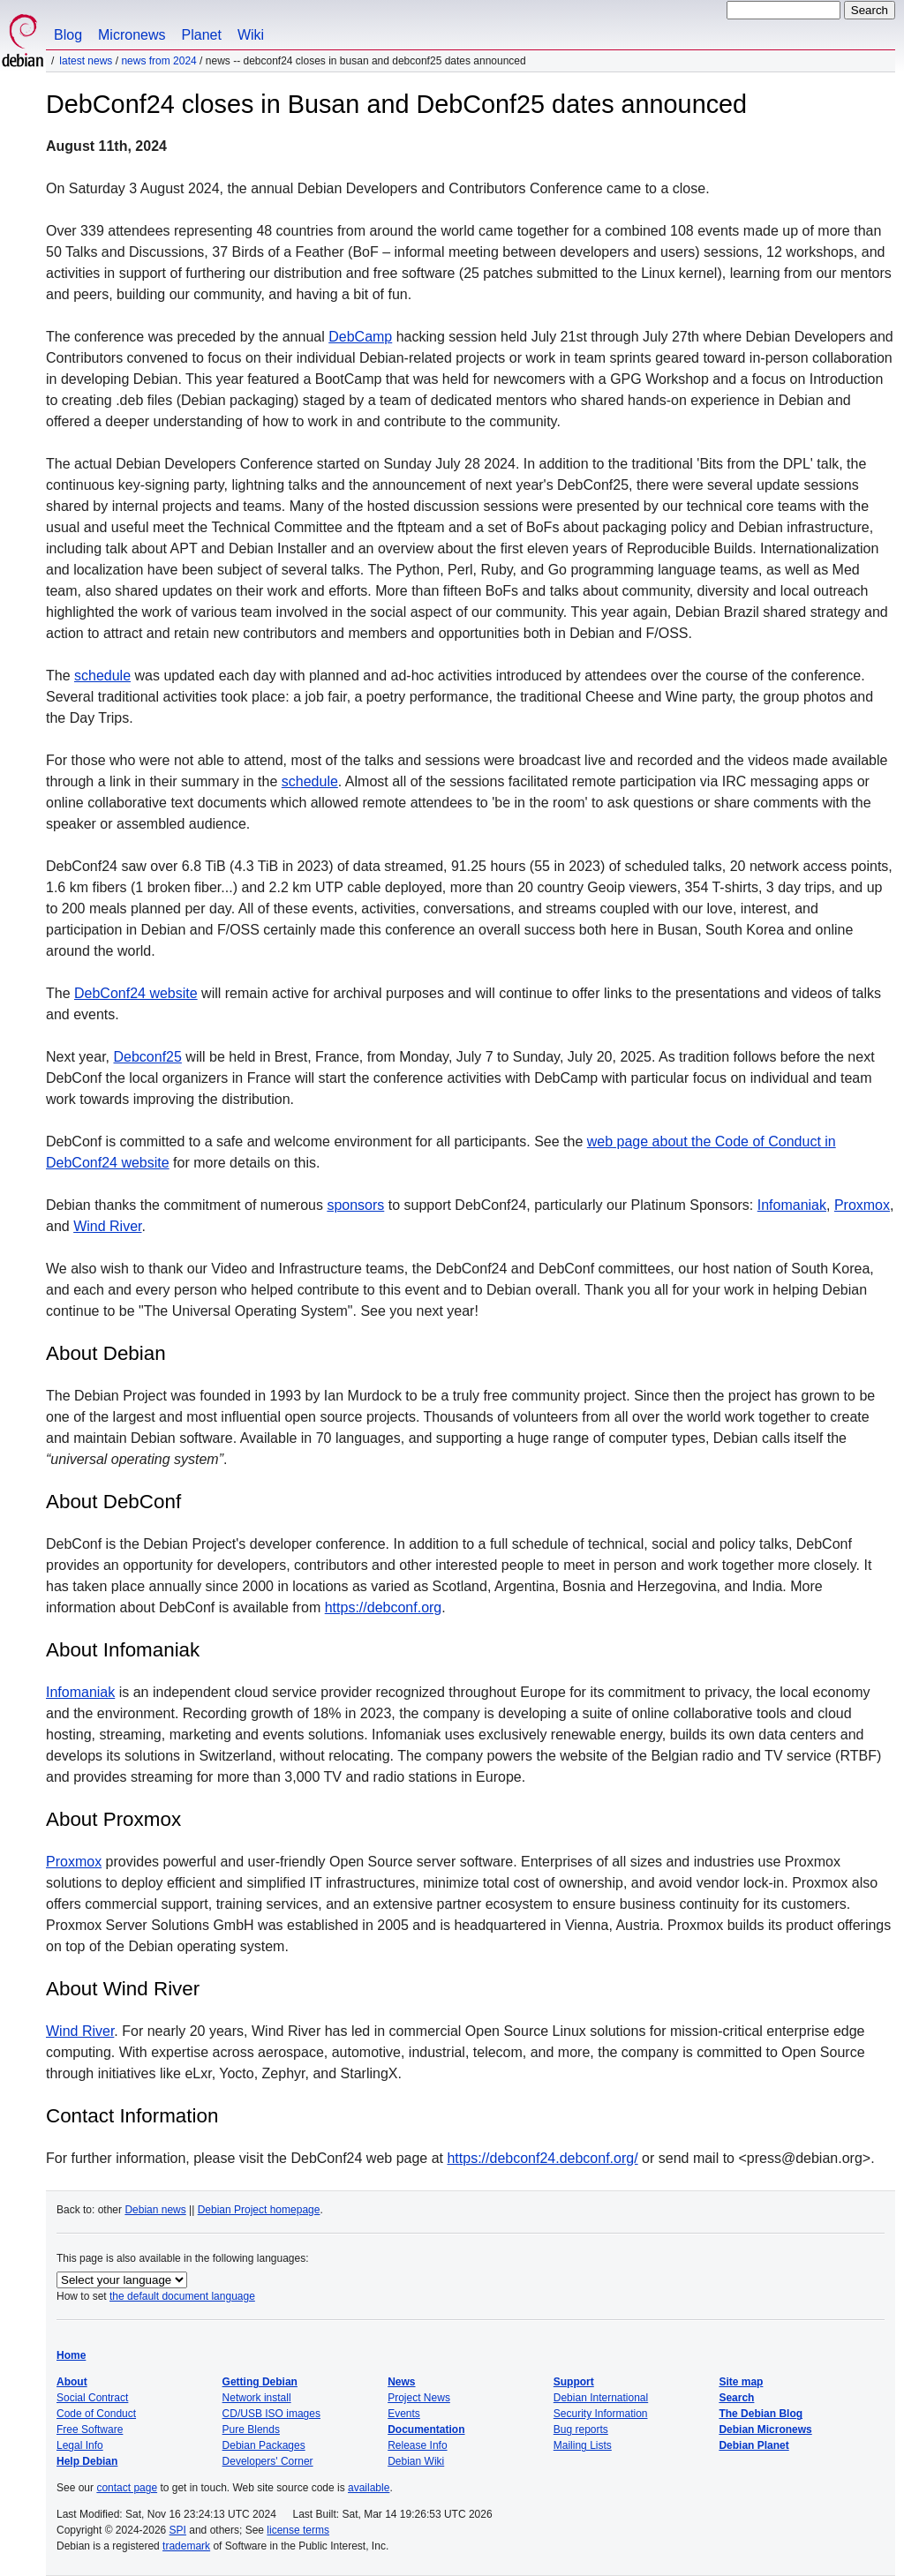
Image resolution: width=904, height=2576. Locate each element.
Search (736, 2398)
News (401, 2382)
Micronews (131, 34)
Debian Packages (263, 2445)
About (71, 2382)
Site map (741, 2382)
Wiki (250, 34)
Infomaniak (791, 1205)
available (368, 2488)
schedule (102, 675)
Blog (68, 34)
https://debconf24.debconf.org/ (542, 2158)
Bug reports (581, 2429)
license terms (298, 2530)
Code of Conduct (96, 2413)
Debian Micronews (765, 2429)
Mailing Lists (583, 2445)
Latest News (85, 61)
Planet (202, 34)
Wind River (107, 1226)
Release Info (417, 2445)
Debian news (154, 2210)
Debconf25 (147, 1056)
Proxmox (862, 1205)
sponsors (355, 1205)
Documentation (426, 2429)
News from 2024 (158, 61)
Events (404, 2413)
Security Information (601, 2413)
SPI (178, 2530)
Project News (419, 2398)
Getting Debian (260, 2382)
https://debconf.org (383, 1607)
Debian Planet (753, 2445)
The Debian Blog (760, 2413)
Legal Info (79, 2445)
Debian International (601, 2398)
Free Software (89, 2429)
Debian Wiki (416, 2461)
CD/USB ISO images (271, 2413)
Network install (256, 2398)
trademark (186, 2546)
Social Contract (92, 2398)
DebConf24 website (136, 993)
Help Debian (86, 2461)
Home (71, 2355)
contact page (126, 2488)
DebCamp (360, 336)
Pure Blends (251, 2429)
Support (574, 2382)
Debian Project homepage (259, 2210)
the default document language (182, 2296)
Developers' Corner (267, 2461)
